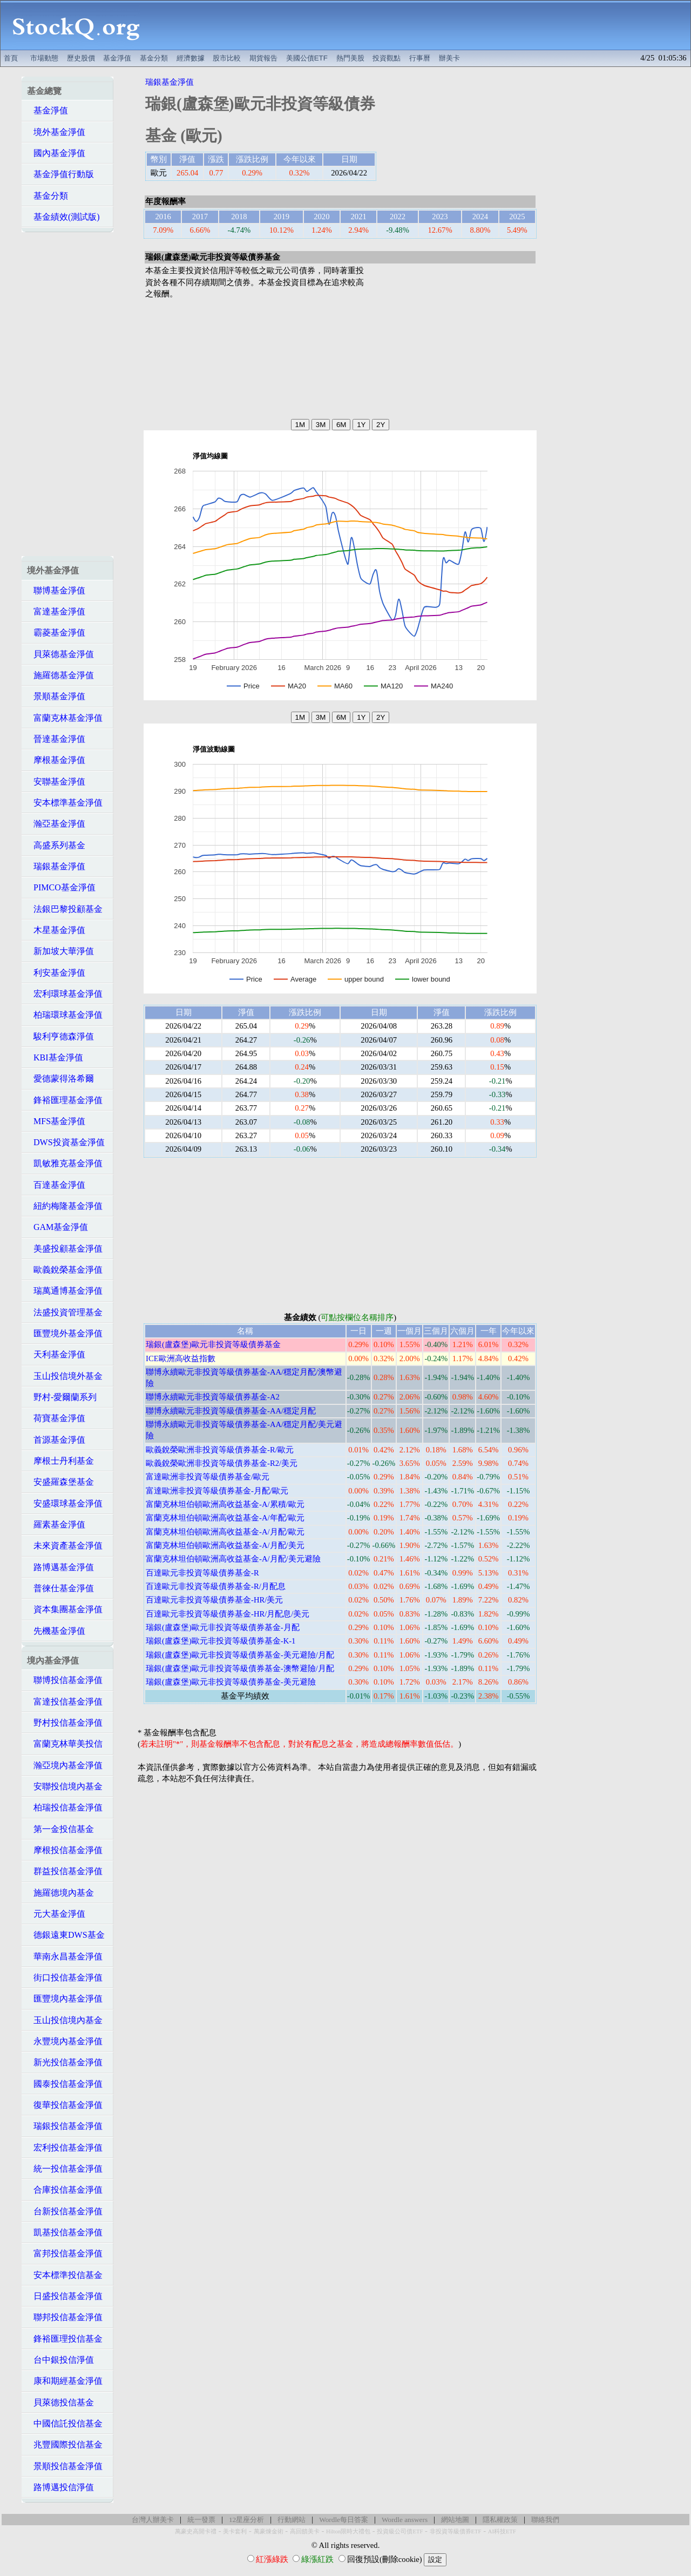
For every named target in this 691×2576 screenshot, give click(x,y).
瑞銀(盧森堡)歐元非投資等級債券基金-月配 (223, 1627)
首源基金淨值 (56, 1439)
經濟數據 (191, 58)
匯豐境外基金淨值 (65, 1333)
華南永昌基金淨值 (65, 1956)
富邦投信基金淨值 (65, 2253)
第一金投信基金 (60, 1829)
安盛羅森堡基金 (60, 1481)
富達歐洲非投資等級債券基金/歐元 (207, 1476)
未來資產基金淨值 (65, 1545)
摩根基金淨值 (56, 760)
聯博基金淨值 (56, 590)
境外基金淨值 (56, 132)
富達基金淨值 (56, 611)
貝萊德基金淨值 (60, 654)
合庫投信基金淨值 (65, 2189)
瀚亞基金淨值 (56, 823)
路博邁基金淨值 (60, 1567)
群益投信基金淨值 (65, 1871)
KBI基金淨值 (55, 1057)
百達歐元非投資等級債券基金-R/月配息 (216, 1586)
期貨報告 (263, 58)
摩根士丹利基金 (60, 1460)
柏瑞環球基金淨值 (65, 1014)
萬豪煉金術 (268, 2531)
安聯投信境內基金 (65, 1786)
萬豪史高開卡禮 (195, 2531)
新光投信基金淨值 (65, 2062)
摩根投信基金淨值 (65, 1850)
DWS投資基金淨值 (66, 1142)
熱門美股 (350, 58)
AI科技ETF (502, 2531)
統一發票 (201, 2520)
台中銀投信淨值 (60, 2359)
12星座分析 (246, 2520)
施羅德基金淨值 (60, 675)
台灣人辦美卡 (153, 2520)
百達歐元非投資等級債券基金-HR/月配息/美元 (227, 1614)
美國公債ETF (307, 58)
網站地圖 (455, 2520)
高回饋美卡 (305, 2531)
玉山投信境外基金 (65, 1376)
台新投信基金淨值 (65, 2211)
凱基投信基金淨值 (65, 2232)
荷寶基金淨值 (56, 1418)
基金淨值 (117, 58)
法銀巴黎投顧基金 (65, 909)
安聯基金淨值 (56, 781)
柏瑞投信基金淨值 (65, 1807)
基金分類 (154, 58)
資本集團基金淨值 (65, 1609)
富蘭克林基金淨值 (65, 717)
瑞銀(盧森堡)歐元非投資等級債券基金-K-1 (220, 1641)
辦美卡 (449, 58)
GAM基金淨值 (57, 1227)
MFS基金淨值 (56, 1121)
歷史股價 (81, 58)
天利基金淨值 (56, 1354)
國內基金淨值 (56, 153)
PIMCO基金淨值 (61, 887)
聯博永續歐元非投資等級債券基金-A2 (213, 1396)
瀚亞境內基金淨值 (65, 1765)
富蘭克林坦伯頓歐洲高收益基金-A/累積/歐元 (225, 1504)
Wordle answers (405, 2520)
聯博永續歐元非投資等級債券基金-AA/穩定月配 (231, 1411)
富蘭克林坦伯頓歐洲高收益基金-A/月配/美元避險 (233, 1558)
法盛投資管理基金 (65, 1312)
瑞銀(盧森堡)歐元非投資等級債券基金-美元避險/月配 (240, 1655)
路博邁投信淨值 (60, 2487)
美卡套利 (235, 2531)
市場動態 (44, 58)
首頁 (11, 58)
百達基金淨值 (56, 1184)
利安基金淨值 (56, 972)
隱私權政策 (500, 2520)
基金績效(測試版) (63, 216)
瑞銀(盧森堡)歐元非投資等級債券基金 (213, 1344)
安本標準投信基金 (65, 2275)
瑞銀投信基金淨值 (65, 2126)
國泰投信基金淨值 (65, 2083)
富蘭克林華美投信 (65, 1743)
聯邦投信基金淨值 (65, 2317)
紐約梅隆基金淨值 (65, 1206)
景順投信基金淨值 (65, 2466)
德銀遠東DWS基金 (66, 1934)
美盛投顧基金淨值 (65, 1248)
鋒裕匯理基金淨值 (65, 1100)
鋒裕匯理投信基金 (65, 2338)
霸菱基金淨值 (56, 632)
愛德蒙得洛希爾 (60, 1078)
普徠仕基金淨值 (60, 1588)
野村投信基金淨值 (65, 1722)
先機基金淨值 (56, 1630)
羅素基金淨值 (56, 1524)
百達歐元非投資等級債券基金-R (202, 1572)
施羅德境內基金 (60, 1892)
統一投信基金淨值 (65, 2168)
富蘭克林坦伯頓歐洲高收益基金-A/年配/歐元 (225, 1517)
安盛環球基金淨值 (65, 1503)
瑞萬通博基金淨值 (65, 1290)
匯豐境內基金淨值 (65, 1998)
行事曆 (419, 58)
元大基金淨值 (56, 1913)
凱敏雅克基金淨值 (65, 1163)
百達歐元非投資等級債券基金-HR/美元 (214, 1599)
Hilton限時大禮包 (348, 2531)
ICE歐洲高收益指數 (180, 1358)
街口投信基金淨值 (65, 1977)
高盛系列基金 (56, 845)
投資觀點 (386, 58)
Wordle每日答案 (343, 2520)
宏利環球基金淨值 (65, 993)
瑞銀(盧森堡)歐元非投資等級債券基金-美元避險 (231, 1682)
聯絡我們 (545, 2520)
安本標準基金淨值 (65, 802)
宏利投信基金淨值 (65, 2147)
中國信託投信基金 (65, 2423)
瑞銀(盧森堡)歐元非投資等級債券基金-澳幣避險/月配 (240, 1668)
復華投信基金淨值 (65, 2105)
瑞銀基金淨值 (56, 866)
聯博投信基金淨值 (65, 1680)
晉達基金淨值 (56, 738)
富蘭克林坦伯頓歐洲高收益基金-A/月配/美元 (225, 1545)
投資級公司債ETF (400, 2531)
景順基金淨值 (56, 696)
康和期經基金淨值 (65, 2380)
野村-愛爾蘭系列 (62, 1397)
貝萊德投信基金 (60, 2402)
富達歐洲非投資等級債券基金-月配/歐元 (217, 1490)
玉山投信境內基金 (65, 2020)
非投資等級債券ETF (456, 2531)
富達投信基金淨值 (65, 1701)
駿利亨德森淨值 (60, 1036)
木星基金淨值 (56, 930)
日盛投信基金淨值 (65, 2296)
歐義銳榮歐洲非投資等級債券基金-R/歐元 (220, 1449)
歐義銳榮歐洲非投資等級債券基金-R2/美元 (221, 1463)
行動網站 (291, 2520)
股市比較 (227, 58)
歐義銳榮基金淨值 (65, 1269)
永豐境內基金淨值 (65, 2041)
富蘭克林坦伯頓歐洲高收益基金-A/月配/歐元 (225, 1531)
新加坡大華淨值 (60, 951)
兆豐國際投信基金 (65, 2444)
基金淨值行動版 (60, 174)
